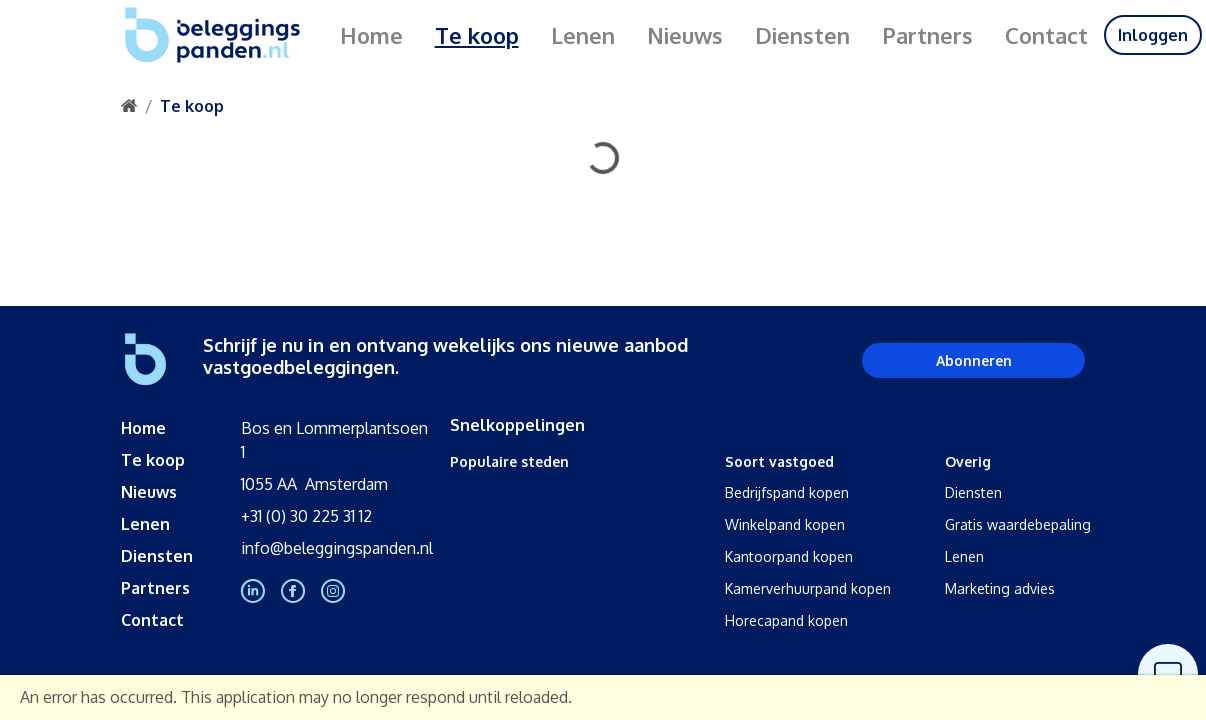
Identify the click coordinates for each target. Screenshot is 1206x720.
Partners (927, 35)
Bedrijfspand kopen (787, 492)
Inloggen (1153, 35)
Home (371, 35)
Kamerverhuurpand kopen (808, 588)
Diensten (802, 35)
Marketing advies (1000, 588)
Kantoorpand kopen (789, 556)
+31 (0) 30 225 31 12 (306, 516)
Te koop (477, 35)
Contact (1046, 35)
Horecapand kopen (786, 620)
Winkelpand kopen (785, 524)
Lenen (583, 35)
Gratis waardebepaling (1018, 524)
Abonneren (974, 360)
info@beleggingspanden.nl (337, 548)
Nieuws (685, 35)
